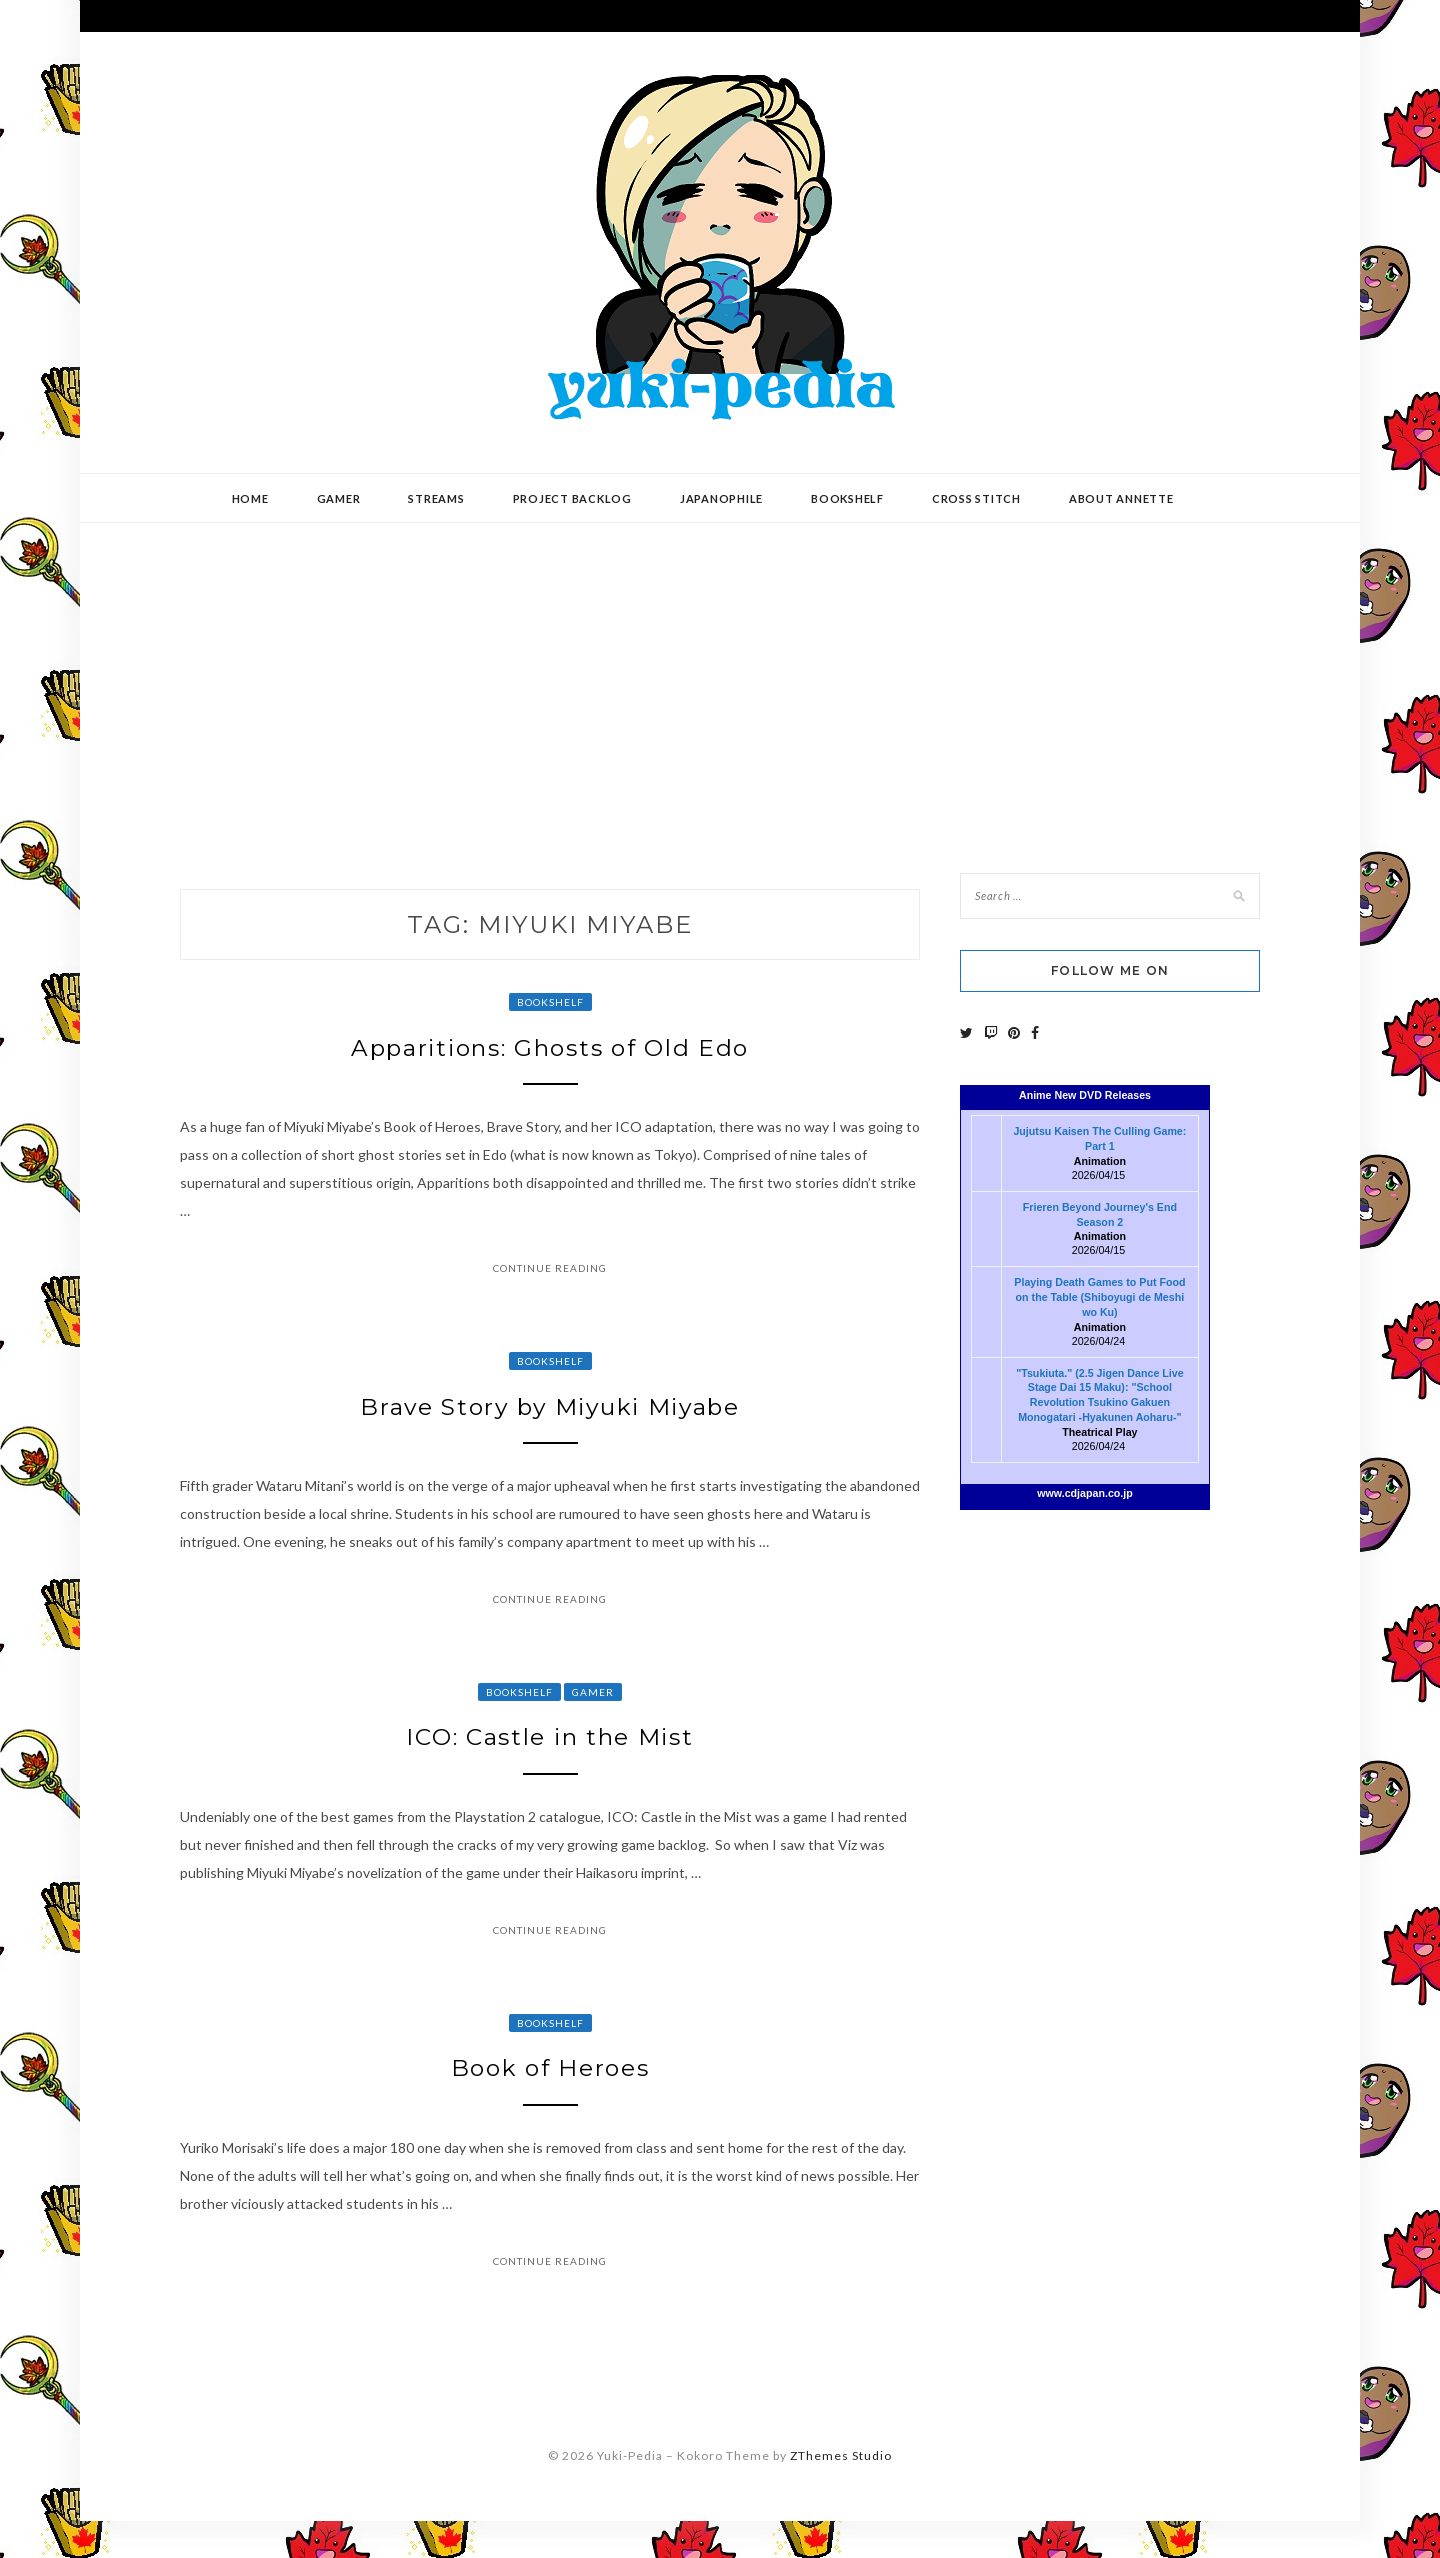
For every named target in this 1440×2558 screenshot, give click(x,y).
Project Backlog (572, 498)
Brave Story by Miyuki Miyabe (550, 1420)
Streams (436, 498)
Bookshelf (847, 498)
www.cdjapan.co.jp (1085, 1493)
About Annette (1121, 498)
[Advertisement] (720, 683)
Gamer (339, 498)
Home (250, 498)
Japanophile (721, 498)
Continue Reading (550, 1277)
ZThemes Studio (841, 2492)
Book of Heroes (550, 2100)
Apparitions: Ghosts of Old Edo (550, 1052)
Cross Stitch (976, 498)
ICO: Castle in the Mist (550, 1760)
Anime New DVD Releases (1085, 1095)
